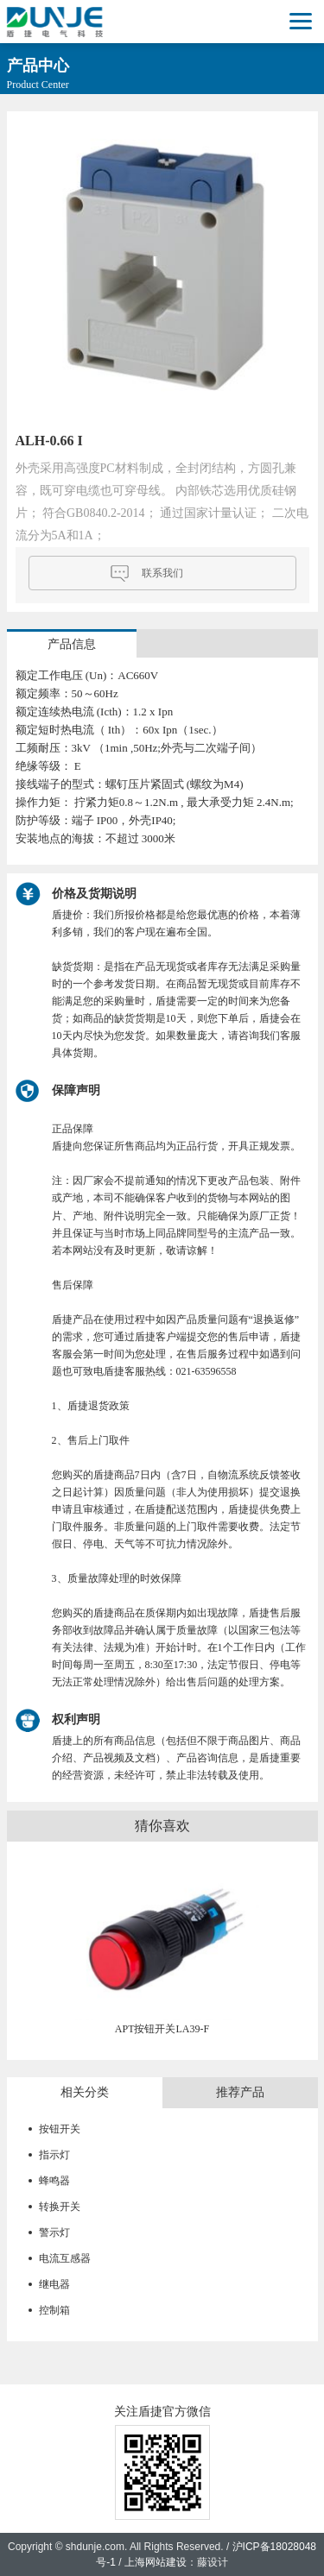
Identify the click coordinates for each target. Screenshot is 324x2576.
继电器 (54, 2284)
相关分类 (84, 2092)
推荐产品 (240, 2092)
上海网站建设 (155, 2562)
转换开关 (59, 2207)
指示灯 (54, 2155)
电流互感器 (65, 2258)
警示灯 (54, 2232)
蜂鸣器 (54, 2181)
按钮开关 (59, 2129)
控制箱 (54, 2310)
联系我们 (162, 573)
